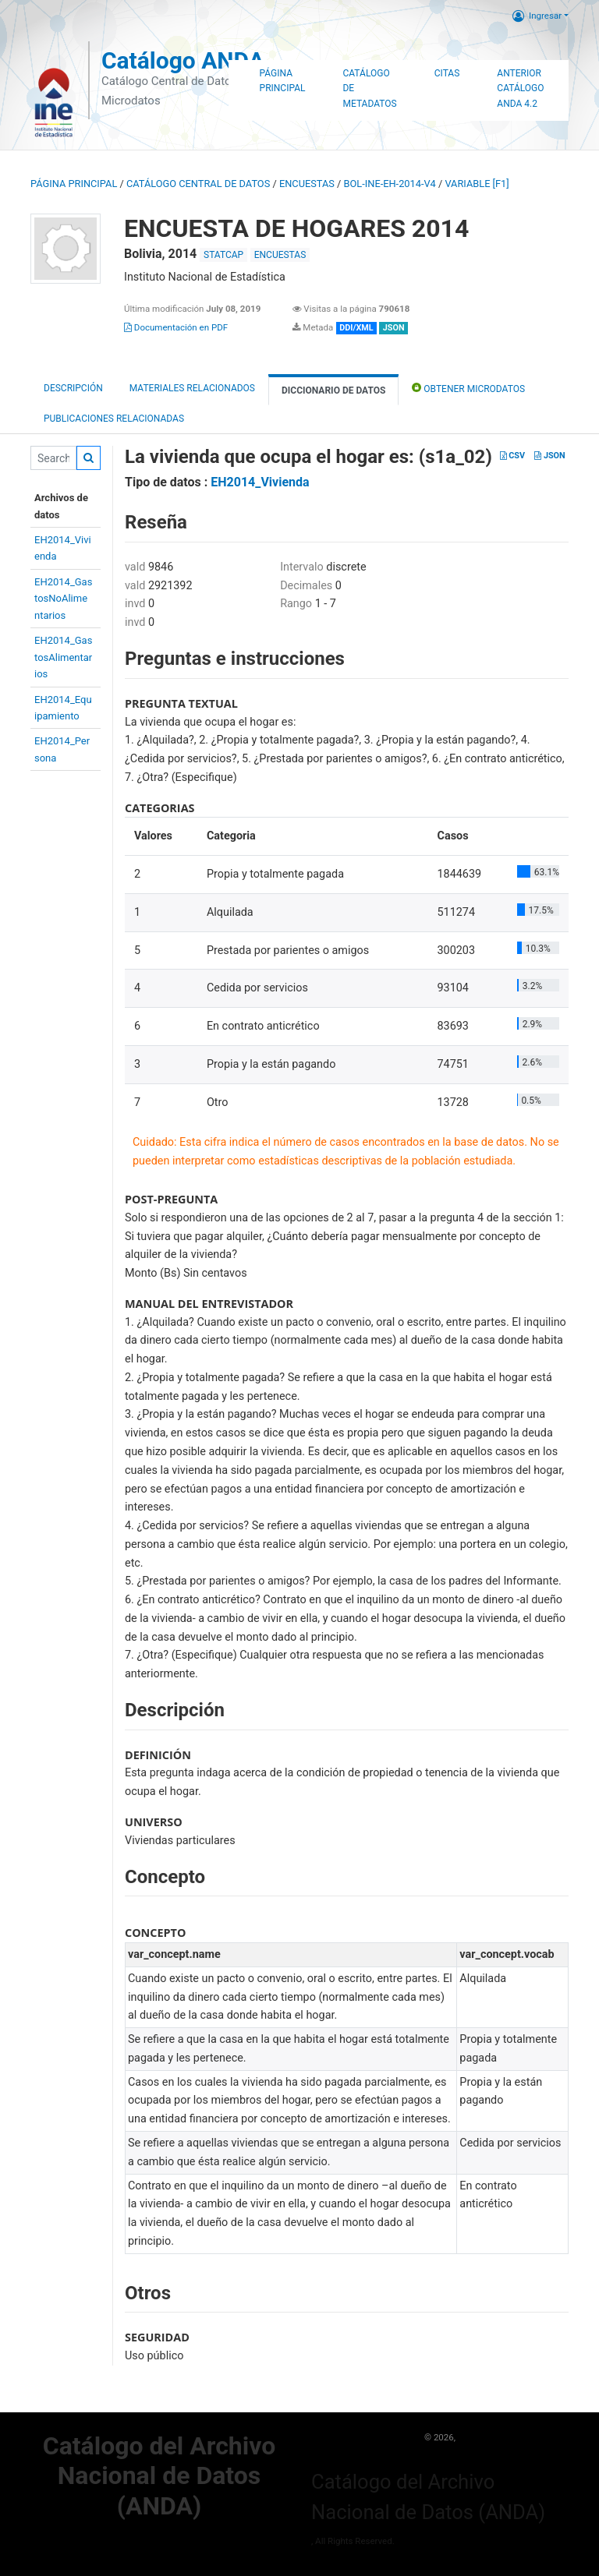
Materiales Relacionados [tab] (192, 388)
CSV (512, 456)
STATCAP (223, 254)
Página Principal (283, 81)
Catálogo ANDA (182, 60)
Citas (447, 73)
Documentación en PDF (176, 327)
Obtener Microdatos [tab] (468, 387)
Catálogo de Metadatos (369, 89)
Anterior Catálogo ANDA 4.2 (520, 89)
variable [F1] (477, 183)
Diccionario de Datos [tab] (333, 390)
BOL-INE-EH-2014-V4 (390, 183)
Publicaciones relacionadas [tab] (114, 418)
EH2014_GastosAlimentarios (63, 657)
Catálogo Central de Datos (198, 183)
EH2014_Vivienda (260, 482)
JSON (549, 456)
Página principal (73, 183)
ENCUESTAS (307, 183)
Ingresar (537, 15)
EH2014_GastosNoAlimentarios (63, 598)
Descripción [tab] (73, 388)
